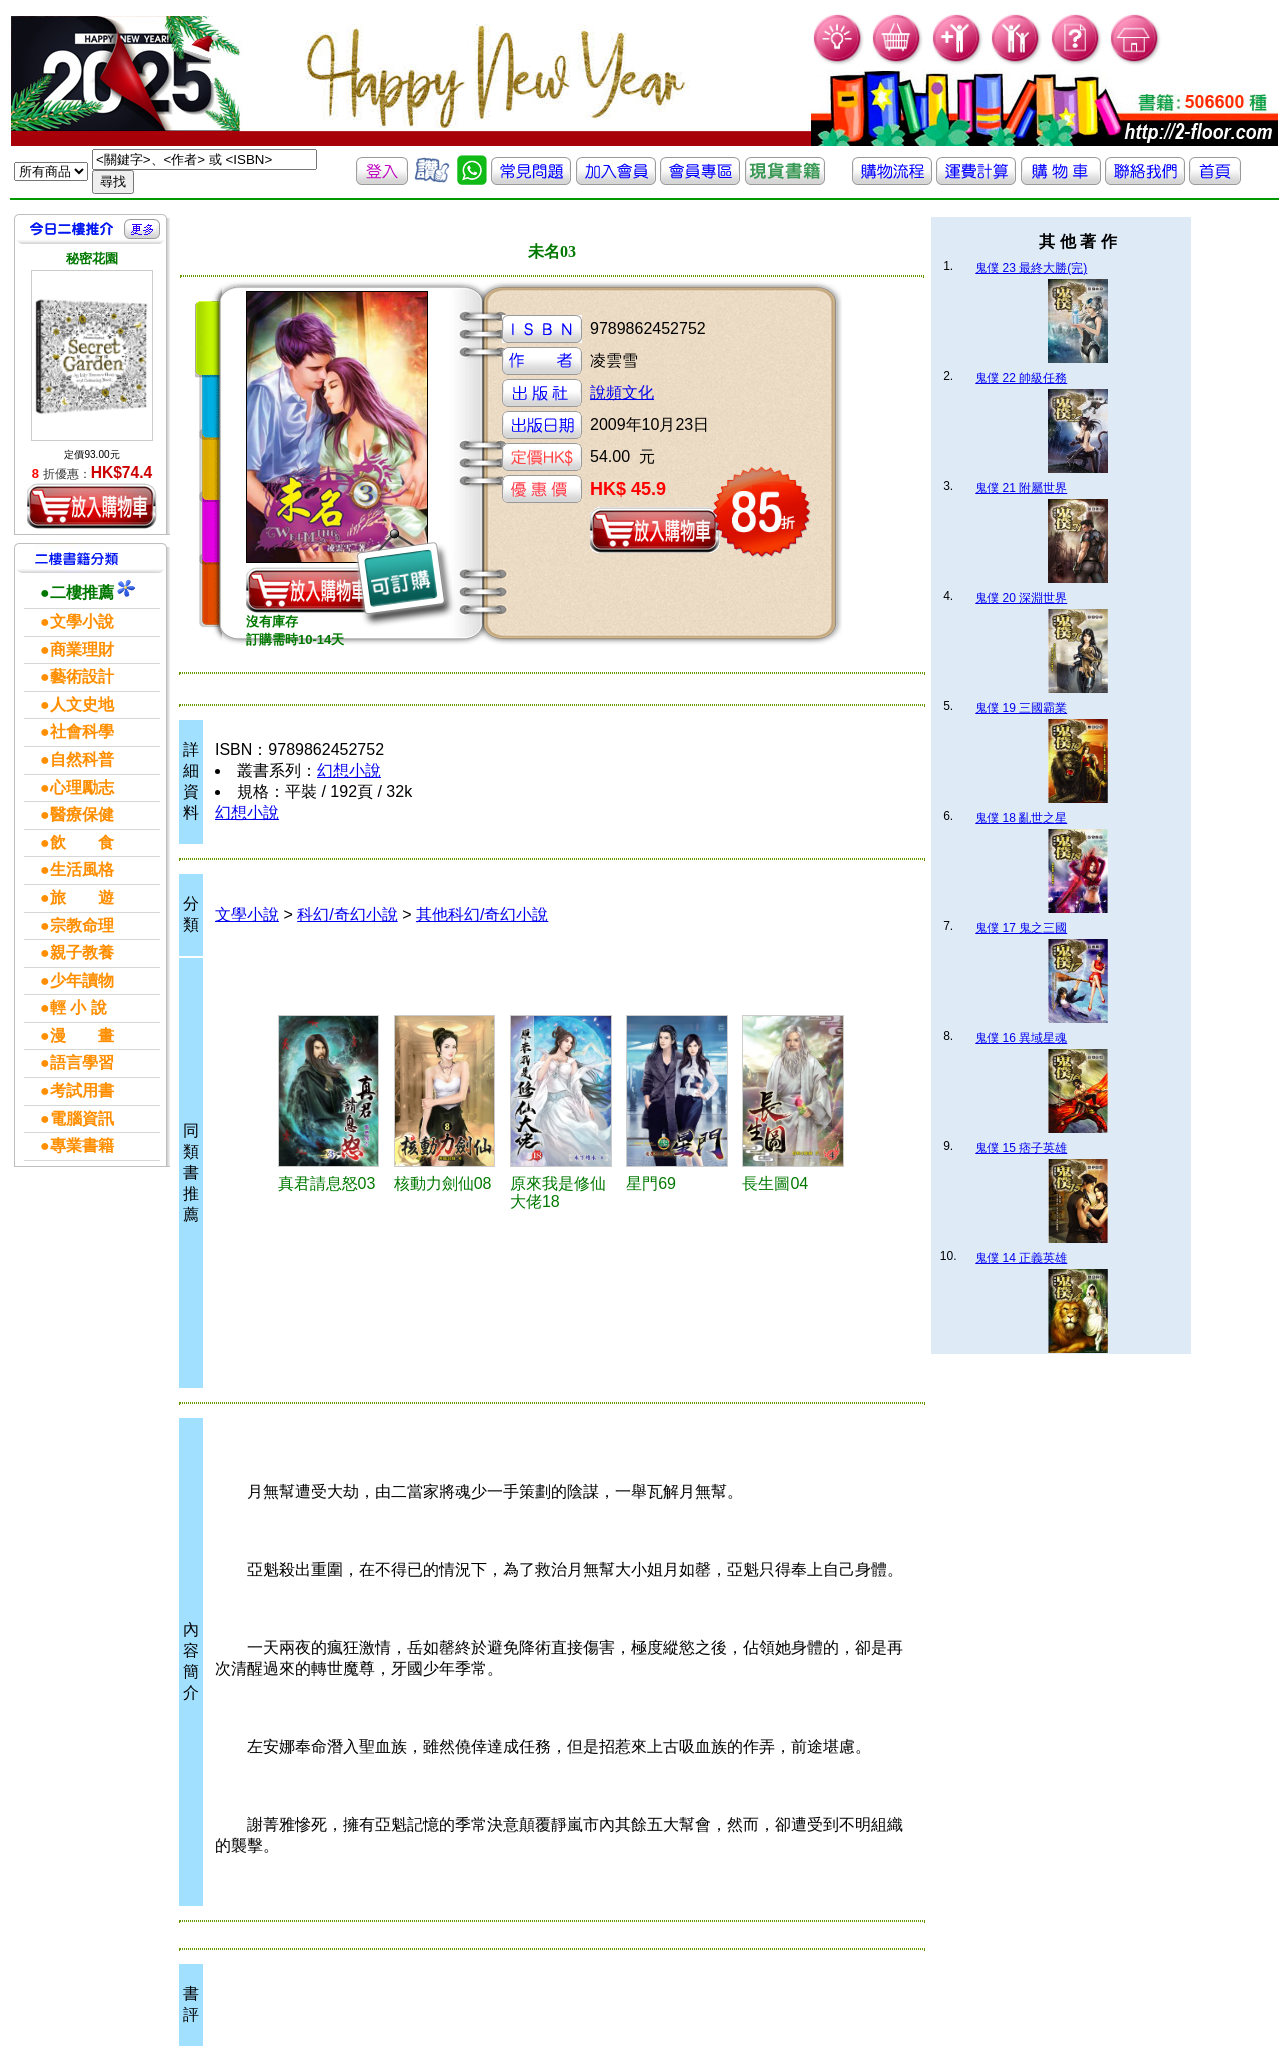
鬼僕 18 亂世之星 (1021, 818)
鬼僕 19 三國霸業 (1021, 708)
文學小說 (247, 914)
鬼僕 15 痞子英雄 (1021, 1148)
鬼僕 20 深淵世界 (1021, 598)
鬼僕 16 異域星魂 (1021, 1038)
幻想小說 (349, 770)
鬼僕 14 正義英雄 (1021, 1258)
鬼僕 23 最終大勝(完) (1031, 268)
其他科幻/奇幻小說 (482, 914)
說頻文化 (622, 392)
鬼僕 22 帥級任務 (1021, 378)
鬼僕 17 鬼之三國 (1021, 928)
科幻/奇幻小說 (347, 914)
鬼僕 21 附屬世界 (1021, 488)
